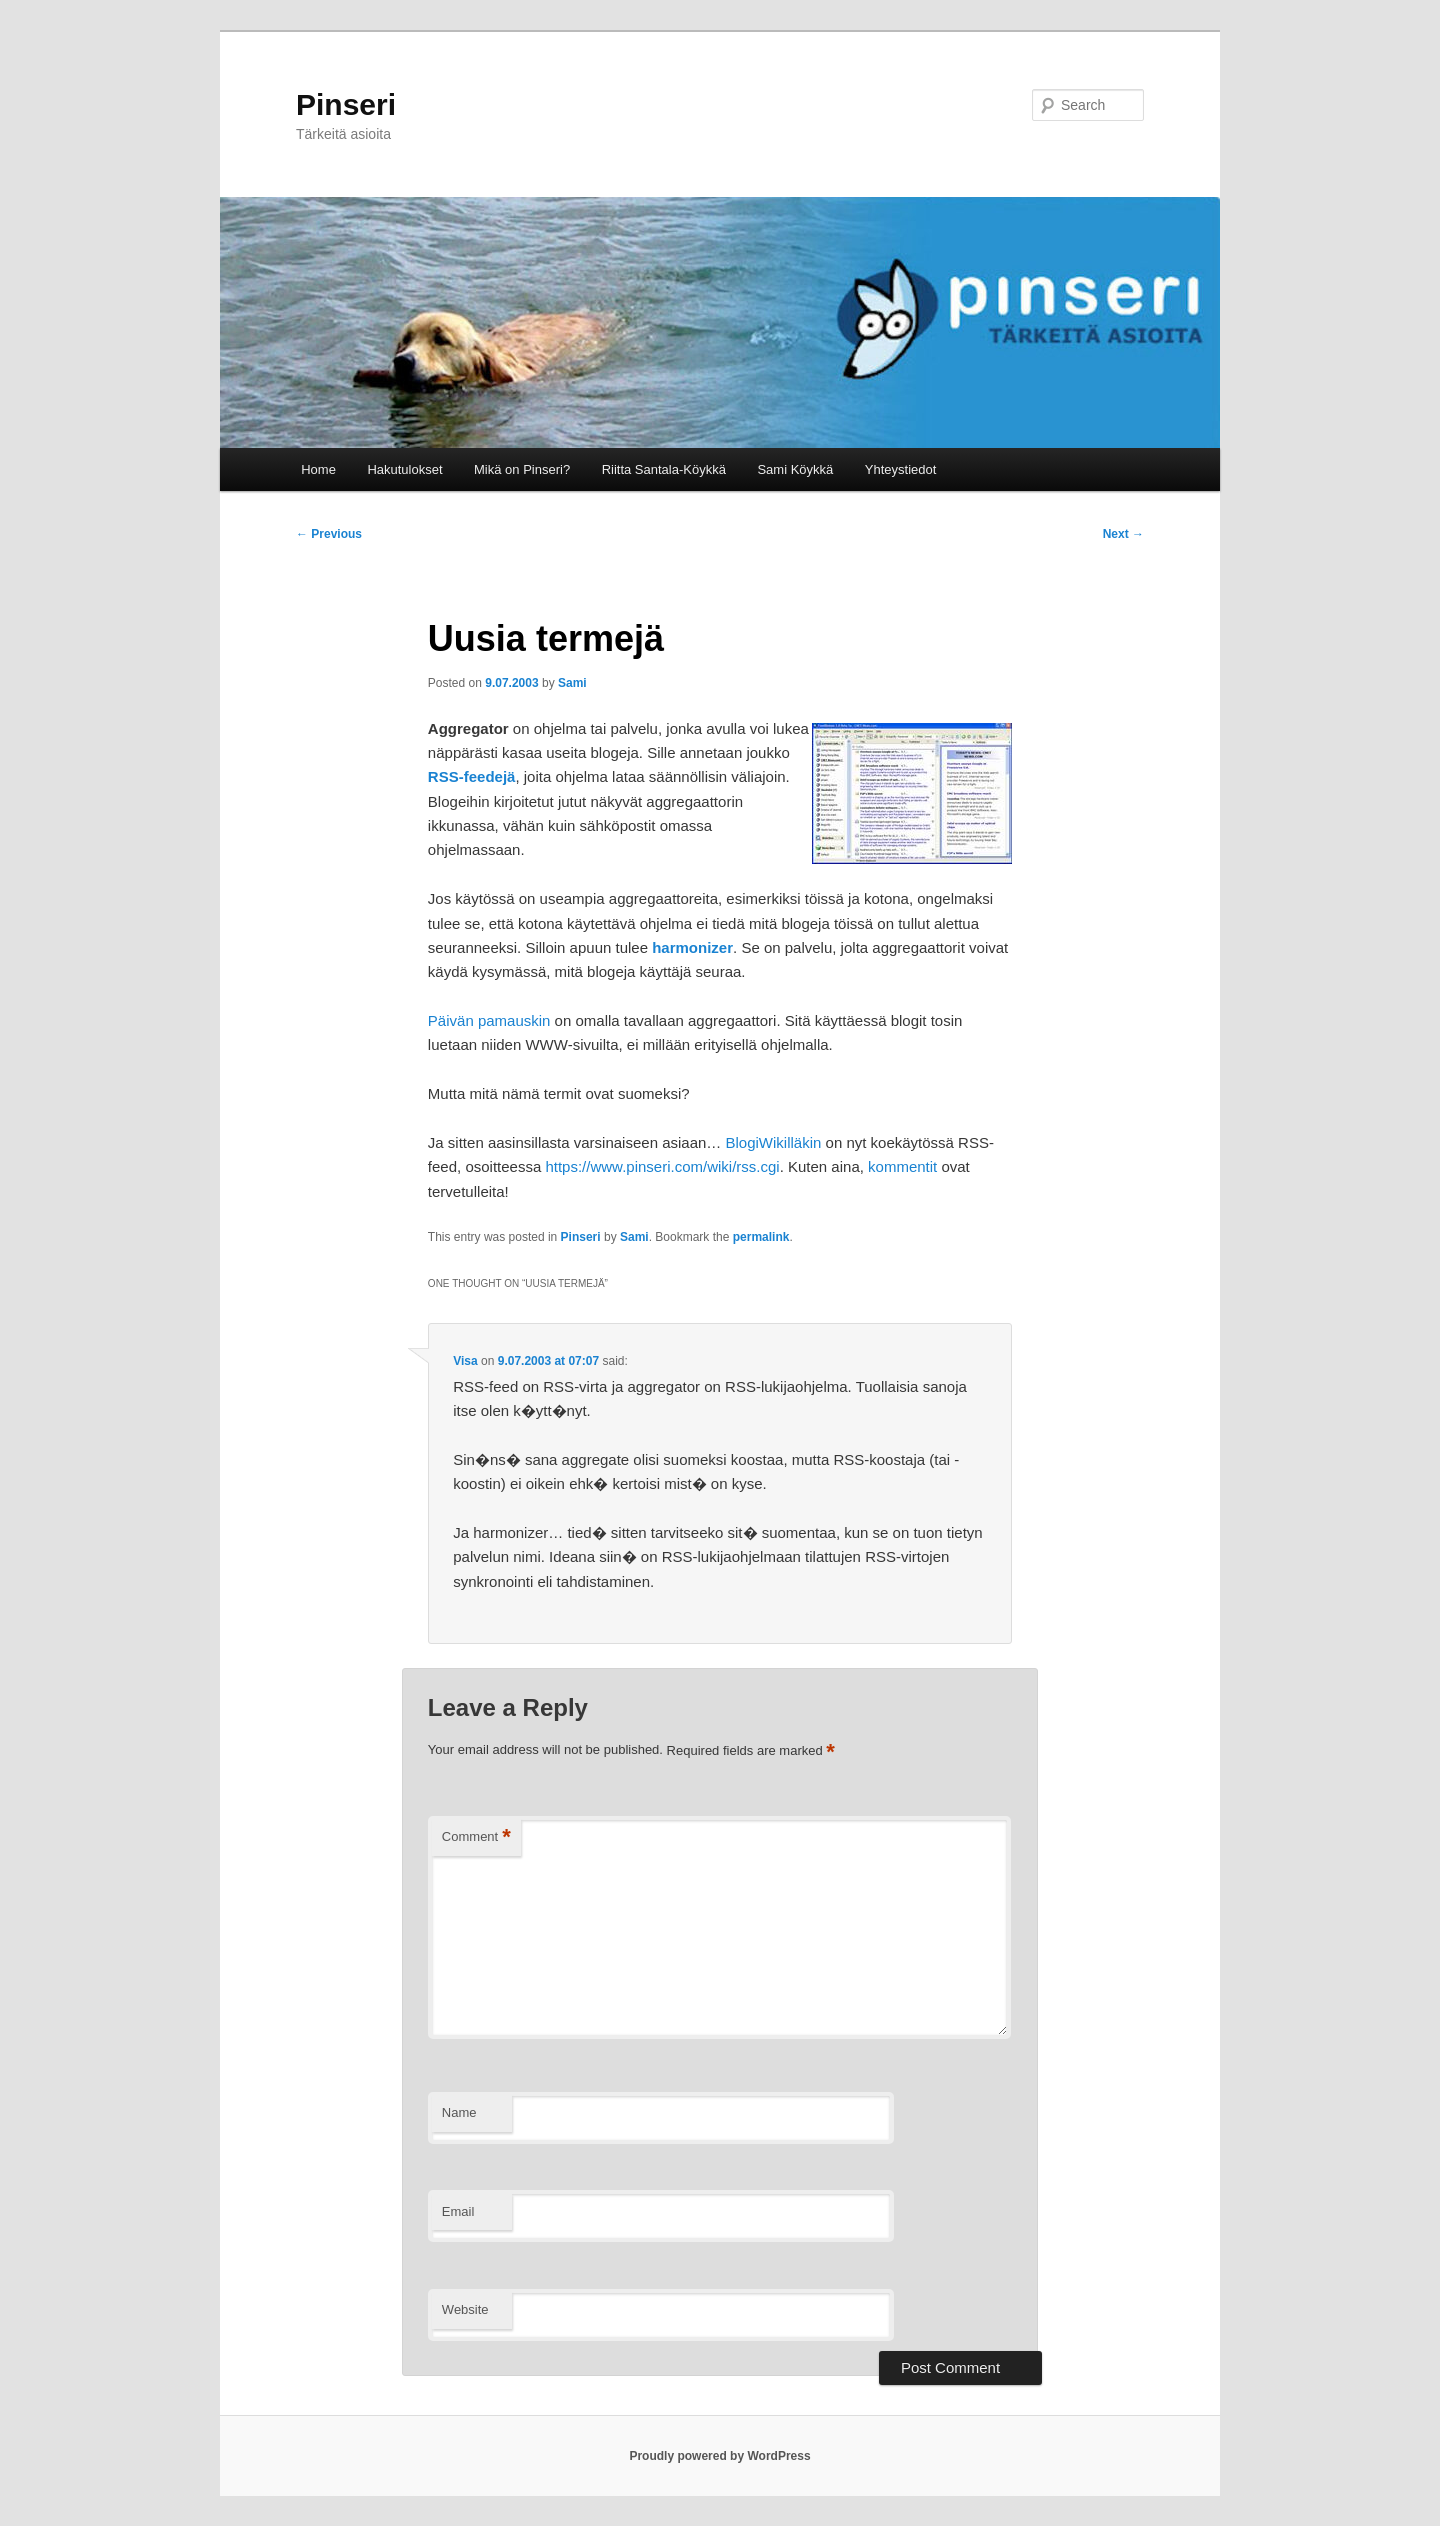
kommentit (902, 1166)
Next (1123, 534)
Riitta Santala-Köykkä (664, 469)
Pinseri (346, 104)
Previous (329, 534)
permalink (761, 1237)
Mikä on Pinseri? (522, 469)
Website (465, 2309)
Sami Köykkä (795, 469)
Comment (476, 1837)
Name (459, 2112)
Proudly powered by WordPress (719, 2456)
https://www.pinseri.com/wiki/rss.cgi (662, 1166)
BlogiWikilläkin (774, 1142)
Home (318, 469)
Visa (465, 1361)
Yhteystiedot (901, 469)
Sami (572, 683)
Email (458, 2211)
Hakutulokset (404, 469)
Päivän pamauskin (489, 1020)
